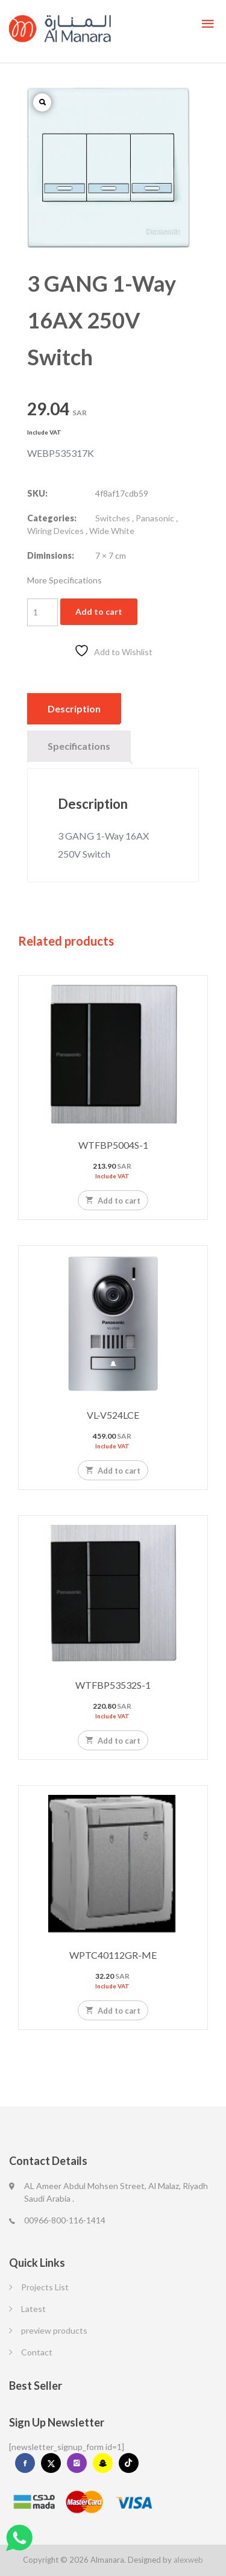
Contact (36, 2352)
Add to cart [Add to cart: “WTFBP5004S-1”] (113, 1200)
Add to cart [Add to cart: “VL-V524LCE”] (113, 1470)
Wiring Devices (55, 531)
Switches (112, 518)
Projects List (45, 2287)
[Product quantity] (42, 612)
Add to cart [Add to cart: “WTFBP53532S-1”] (113, 1740)
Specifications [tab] (79, 746)
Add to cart (98, 611)
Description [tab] (74, 708)
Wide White (111, 531)
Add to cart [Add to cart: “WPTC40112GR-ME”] (113, 2010)
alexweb (188, 2560)
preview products (54, 2330)
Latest (33, 2309)
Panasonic (155, 518)
